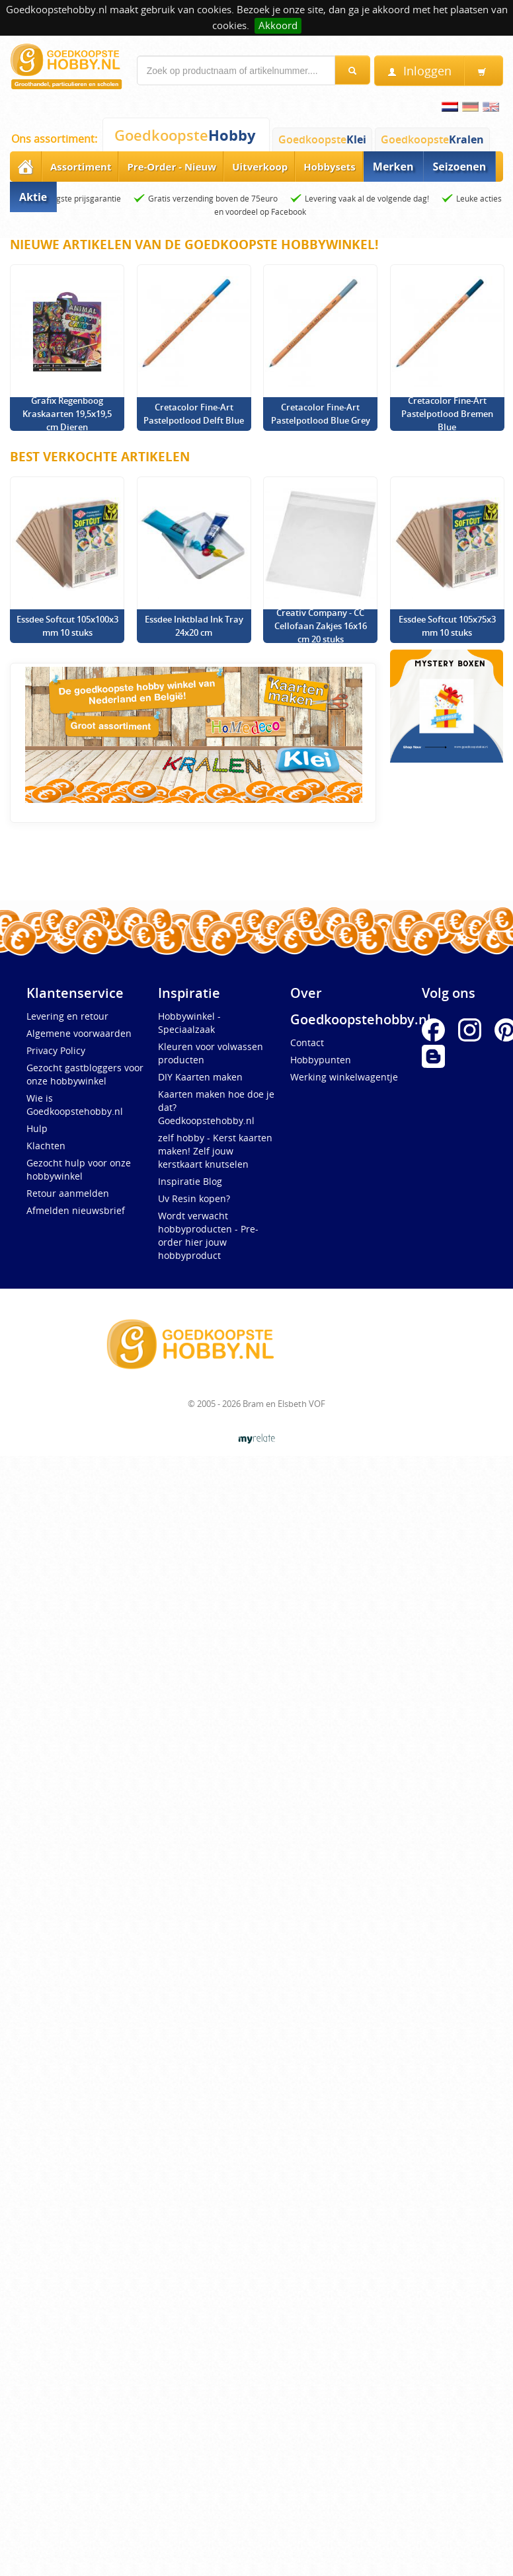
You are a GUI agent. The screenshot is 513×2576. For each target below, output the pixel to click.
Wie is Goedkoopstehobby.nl (74, 1105)
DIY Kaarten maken (200, 1077)
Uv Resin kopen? (194, 1198)
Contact (307, 1042)
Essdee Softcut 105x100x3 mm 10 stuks (67, 625)
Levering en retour (67, 1016)
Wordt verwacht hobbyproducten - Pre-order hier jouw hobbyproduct (208, 1235)
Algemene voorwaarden (79, 1033)
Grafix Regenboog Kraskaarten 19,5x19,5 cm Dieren (67, 414)
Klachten (45, 1145)
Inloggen (419, 71)
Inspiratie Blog (190, 1181)
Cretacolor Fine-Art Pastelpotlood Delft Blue (193, 413)
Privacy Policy (55, 1050)
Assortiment (80, 166)
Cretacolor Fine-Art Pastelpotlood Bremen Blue (447, 414)
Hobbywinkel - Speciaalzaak (189, 1023)
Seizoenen (460, 166)
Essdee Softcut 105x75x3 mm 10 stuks (447, 625)
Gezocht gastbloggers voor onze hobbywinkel (84, 1074)
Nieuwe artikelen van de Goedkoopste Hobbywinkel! (194, 244)
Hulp (37, 1128)
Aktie (33, 197)
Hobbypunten (320, 1059)
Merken (393, 166)
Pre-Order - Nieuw (171, 166)
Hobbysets (329, 166)
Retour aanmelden (67, 1193)
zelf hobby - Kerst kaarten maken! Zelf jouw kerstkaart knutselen (215, 1150)
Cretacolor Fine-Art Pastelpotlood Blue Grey (320, 413)
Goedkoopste (185, 135)
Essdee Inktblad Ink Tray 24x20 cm (194, 625)
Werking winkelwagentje (344, 1077)
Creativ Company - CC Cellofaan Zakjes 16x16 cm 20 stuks (320, 626)
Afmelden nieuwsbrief (75, 1210)
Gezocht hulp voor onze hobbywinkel (78, 1169)
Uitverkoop (260, 166)
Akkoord (277, 25)
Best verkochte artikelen (100, 456)
